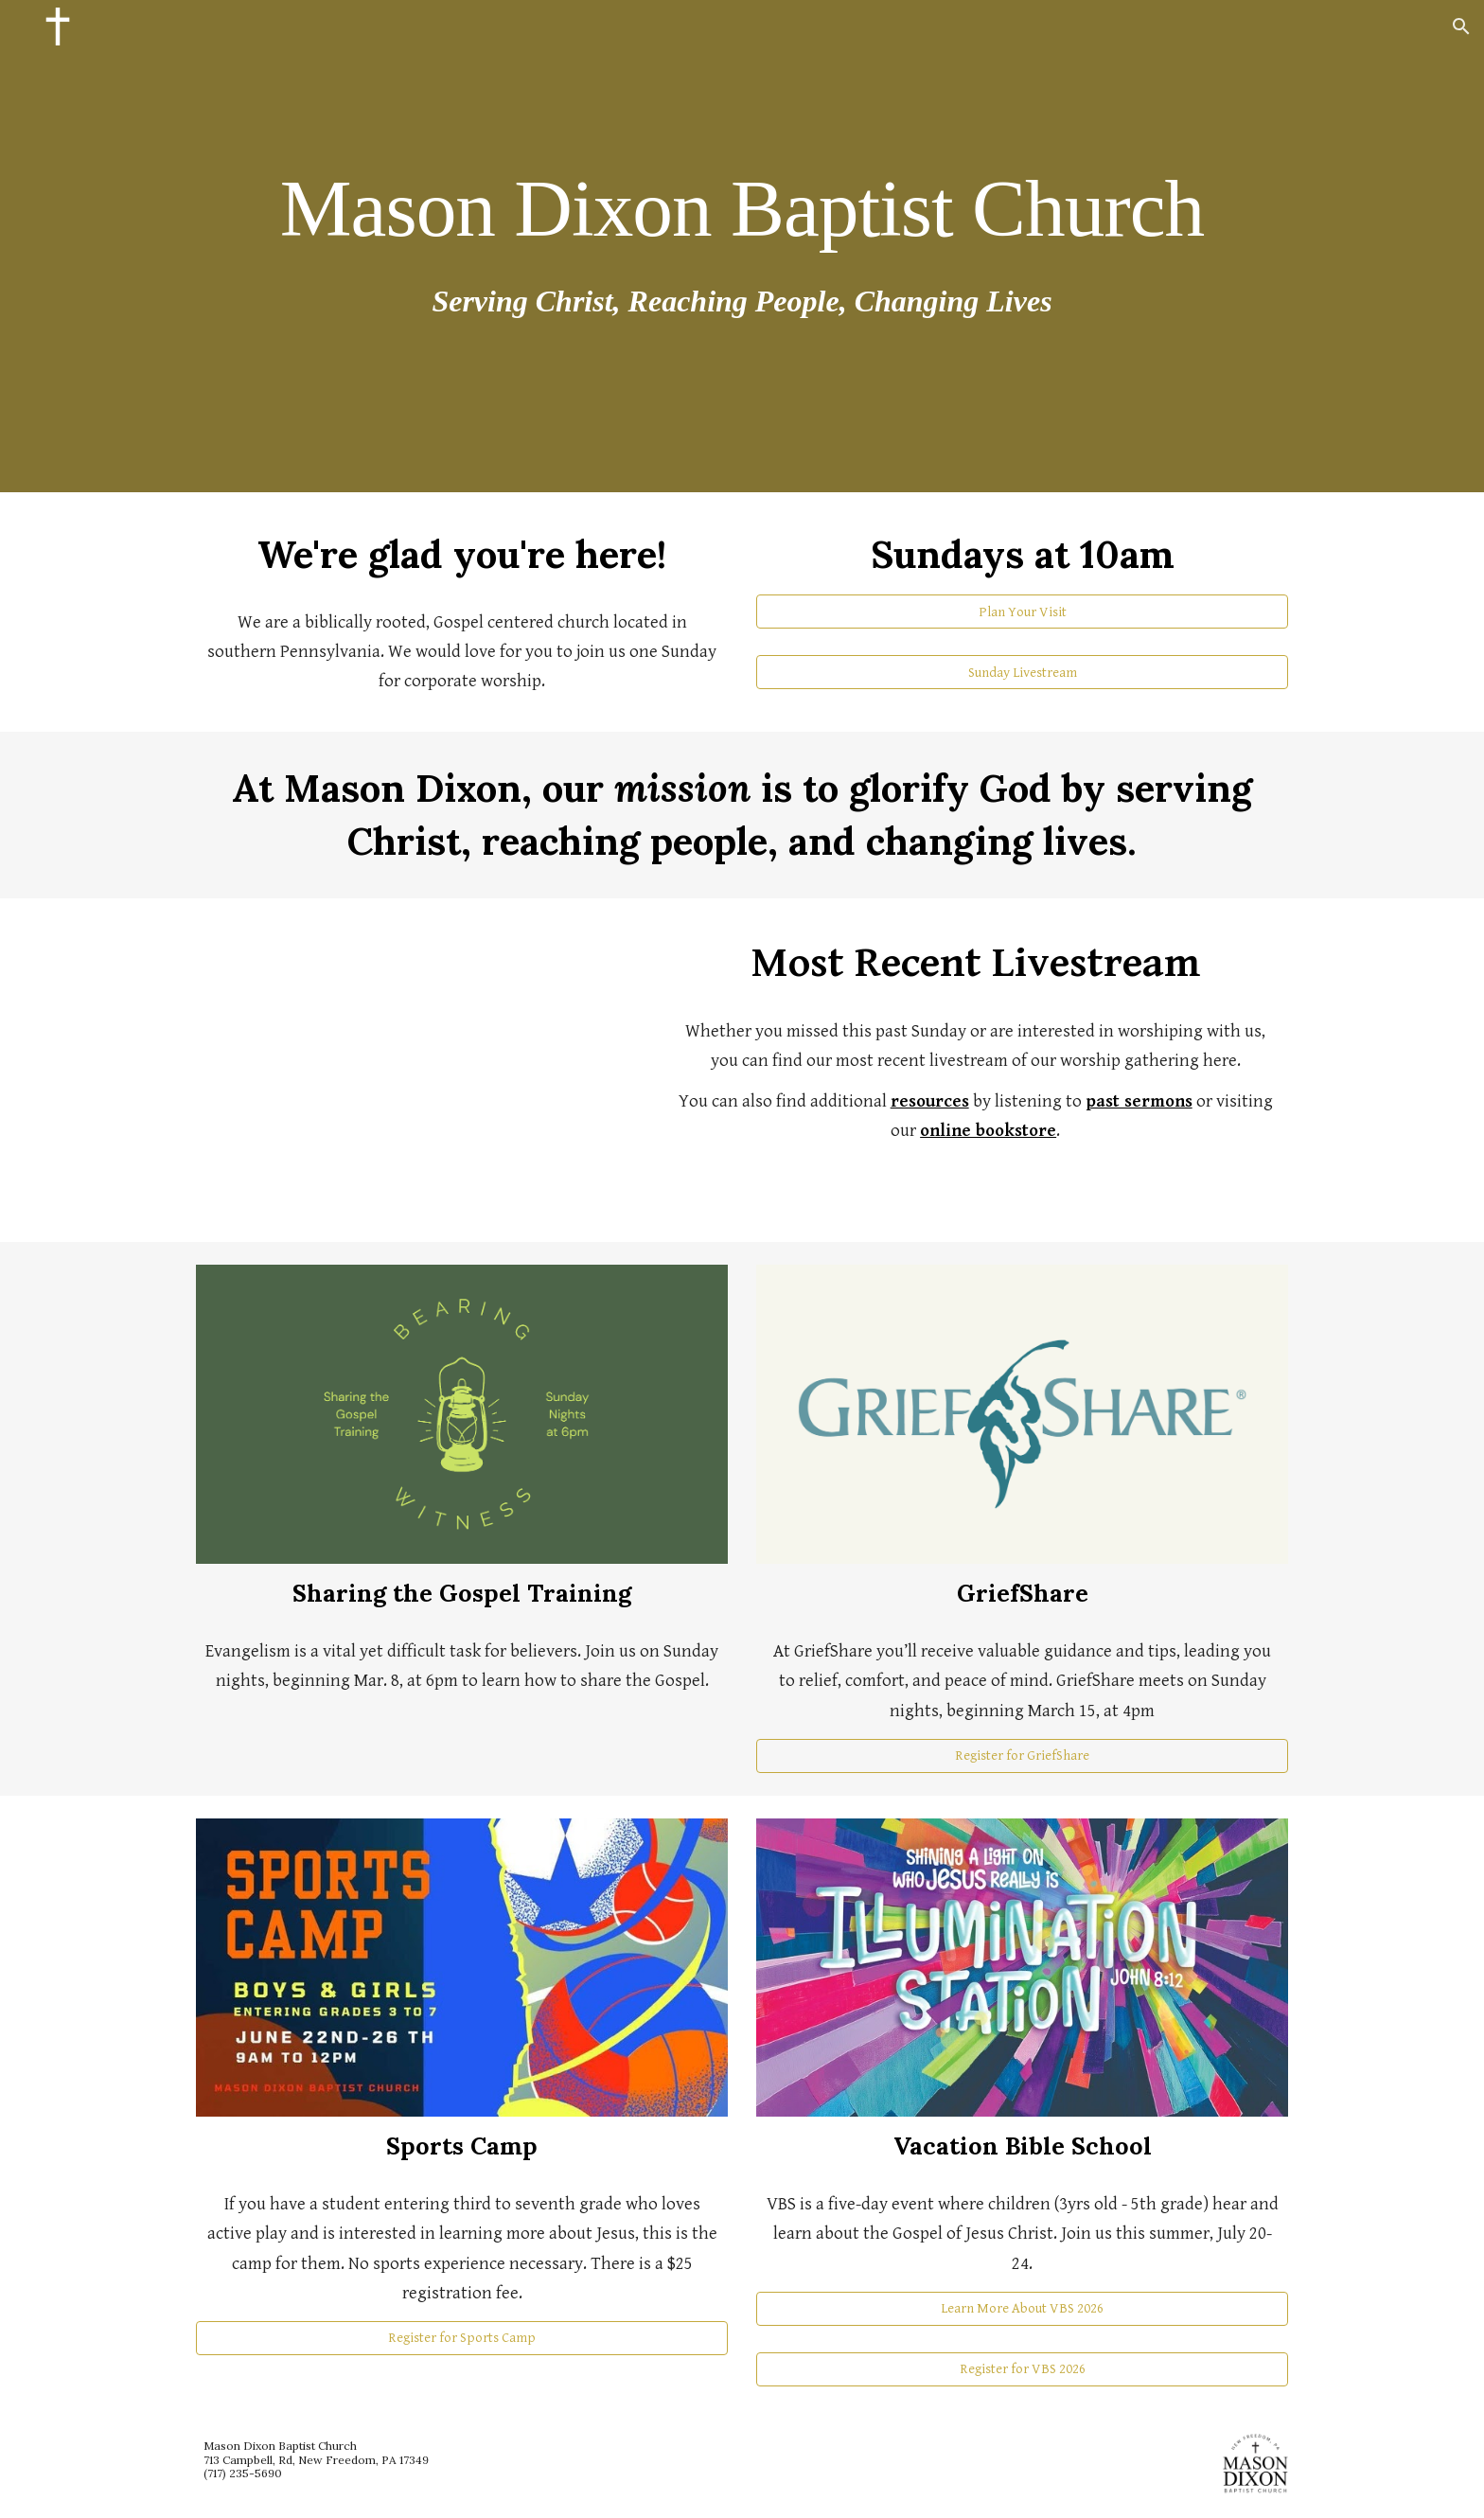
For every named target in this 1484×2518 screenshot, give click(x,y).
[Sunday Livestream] (1022, 672)
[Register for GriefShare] (1022, 1756)
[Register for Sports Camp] (462, 2338)
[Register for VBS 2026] (1022, 2369)
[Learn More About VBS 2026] (1022, 2308)
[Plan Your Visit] (1022, 611)
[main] (742, 207)
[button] (1461, 26)
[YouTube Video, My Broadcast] (415, 1070)
